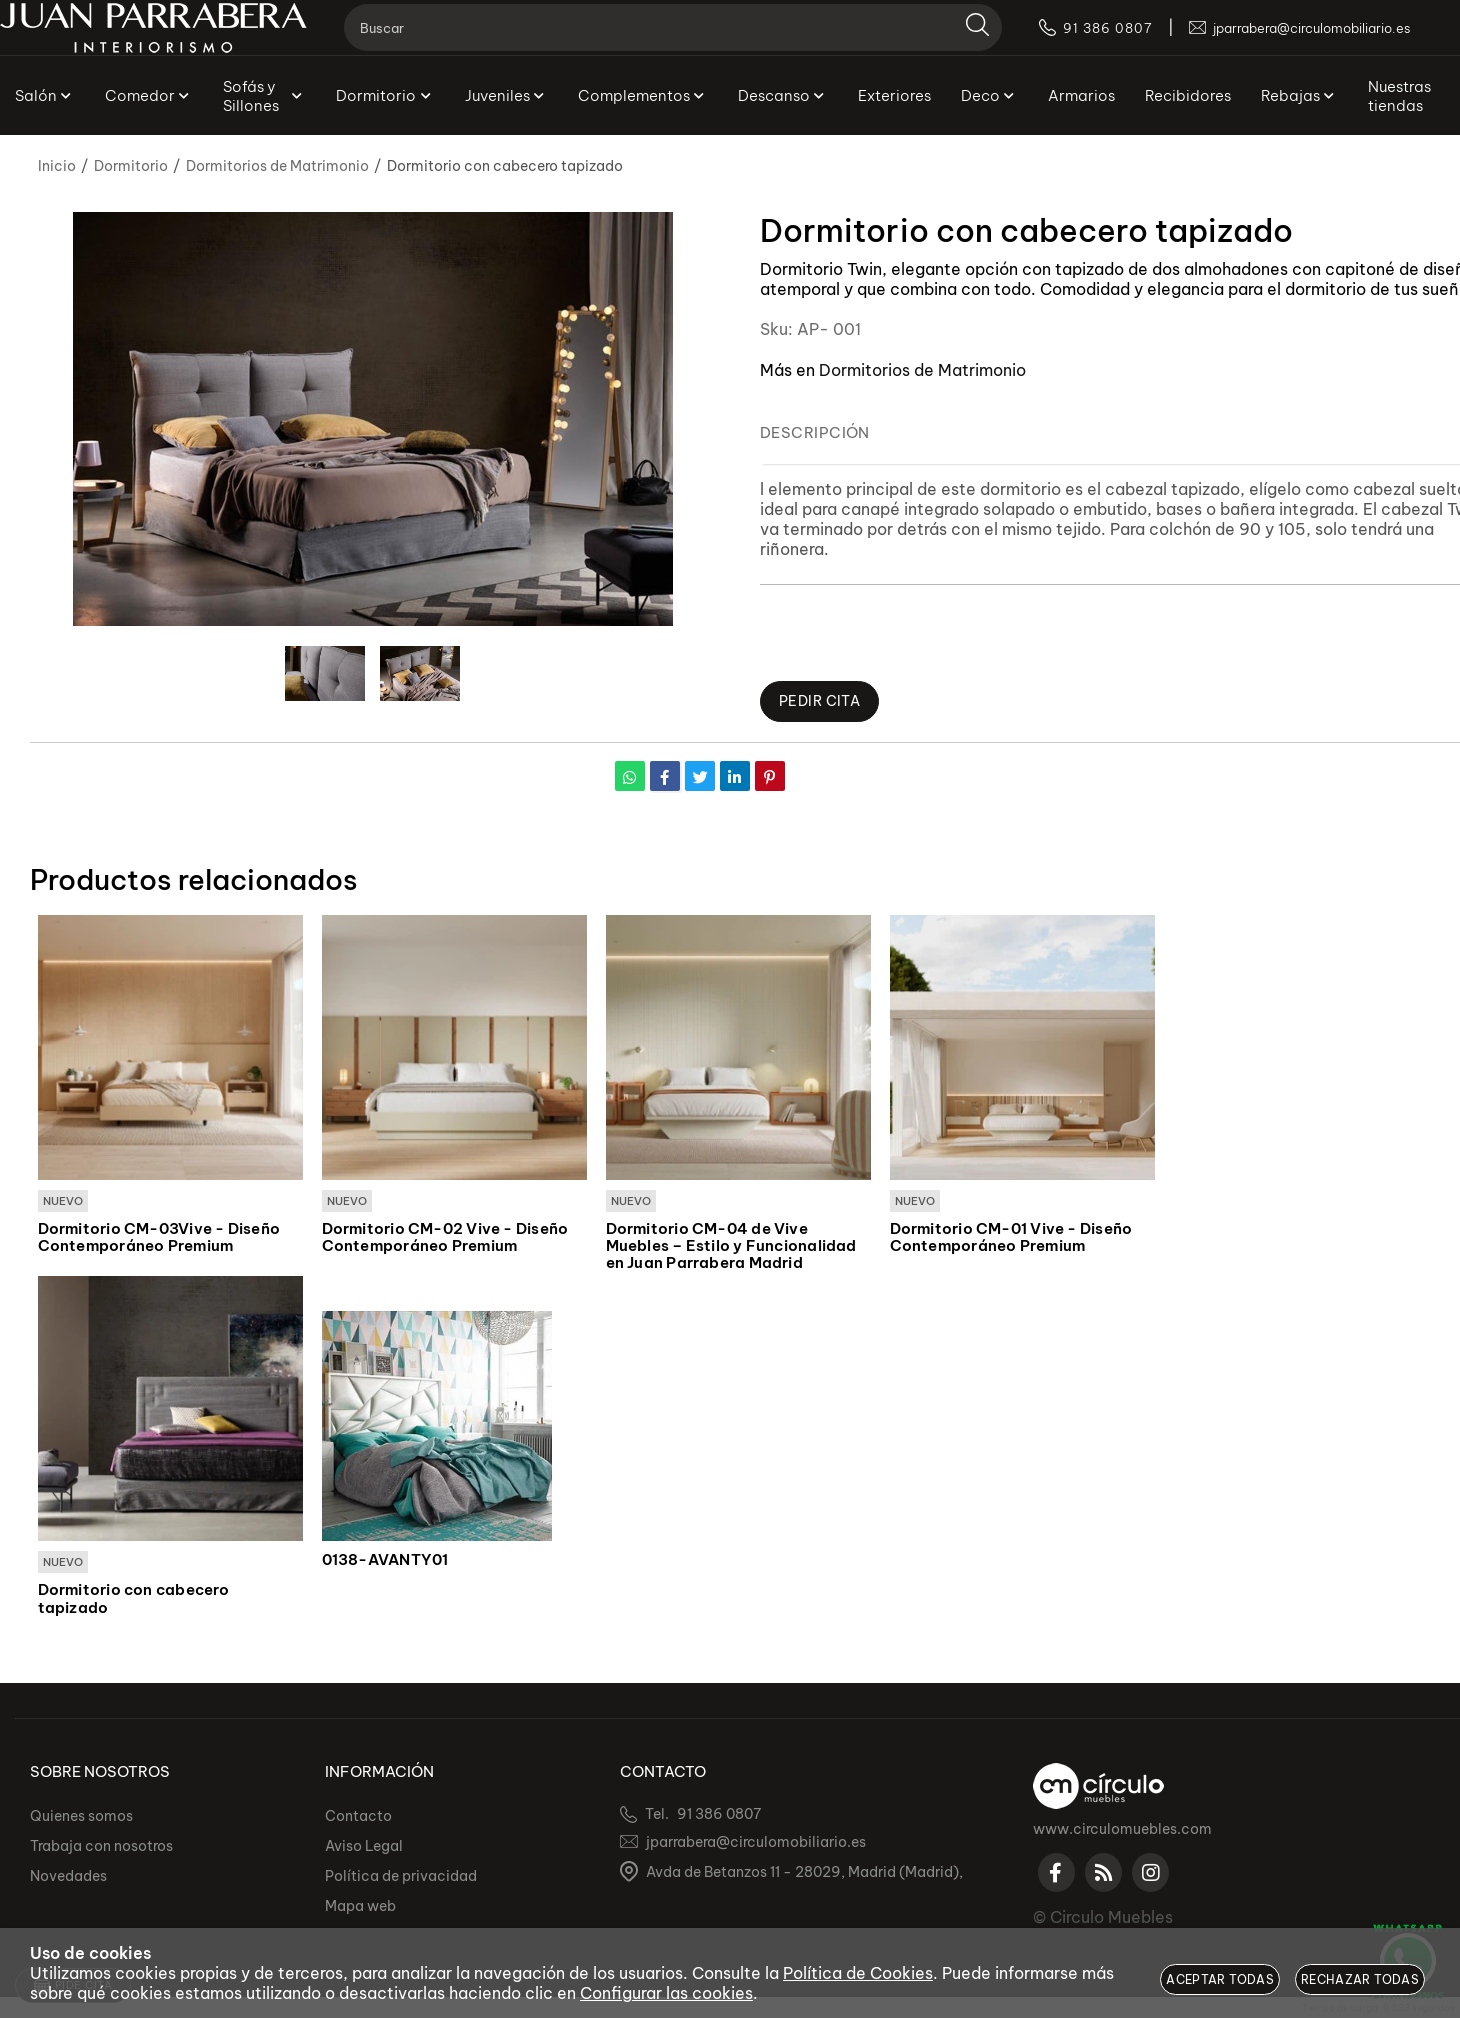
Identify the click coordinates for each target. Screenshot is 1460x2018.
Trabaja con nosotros (101, 1846)
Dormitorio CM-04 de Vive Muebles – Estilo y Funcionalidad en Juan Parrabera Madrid (731, 1247)
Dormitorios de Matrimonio (922, 370)
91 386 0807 (719, 1814)
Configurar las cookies (666, 1993)
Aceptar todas (1220, 1979)
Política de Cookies (858, 1973)
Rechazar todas (1360, 1979)
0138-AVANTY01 (385, 1561)
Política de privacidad (401, 1876)
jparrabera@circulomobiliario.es (756, 1842)
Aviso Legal (364, 1846)
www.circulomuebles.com (1122, 1829)
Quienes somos (81, 1816)
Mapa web (360, 1906)
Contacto (358, 1816)
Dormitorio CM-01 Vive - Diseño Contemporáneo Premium (1011, 1238)
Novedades (68, 1876)
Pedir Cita (823, 701)
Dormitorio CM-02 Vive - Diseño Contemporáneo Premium (445, 1238)
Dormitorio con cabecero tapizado (134, 1600)
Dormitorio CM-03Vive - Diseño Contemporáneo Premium (159, 1238)
